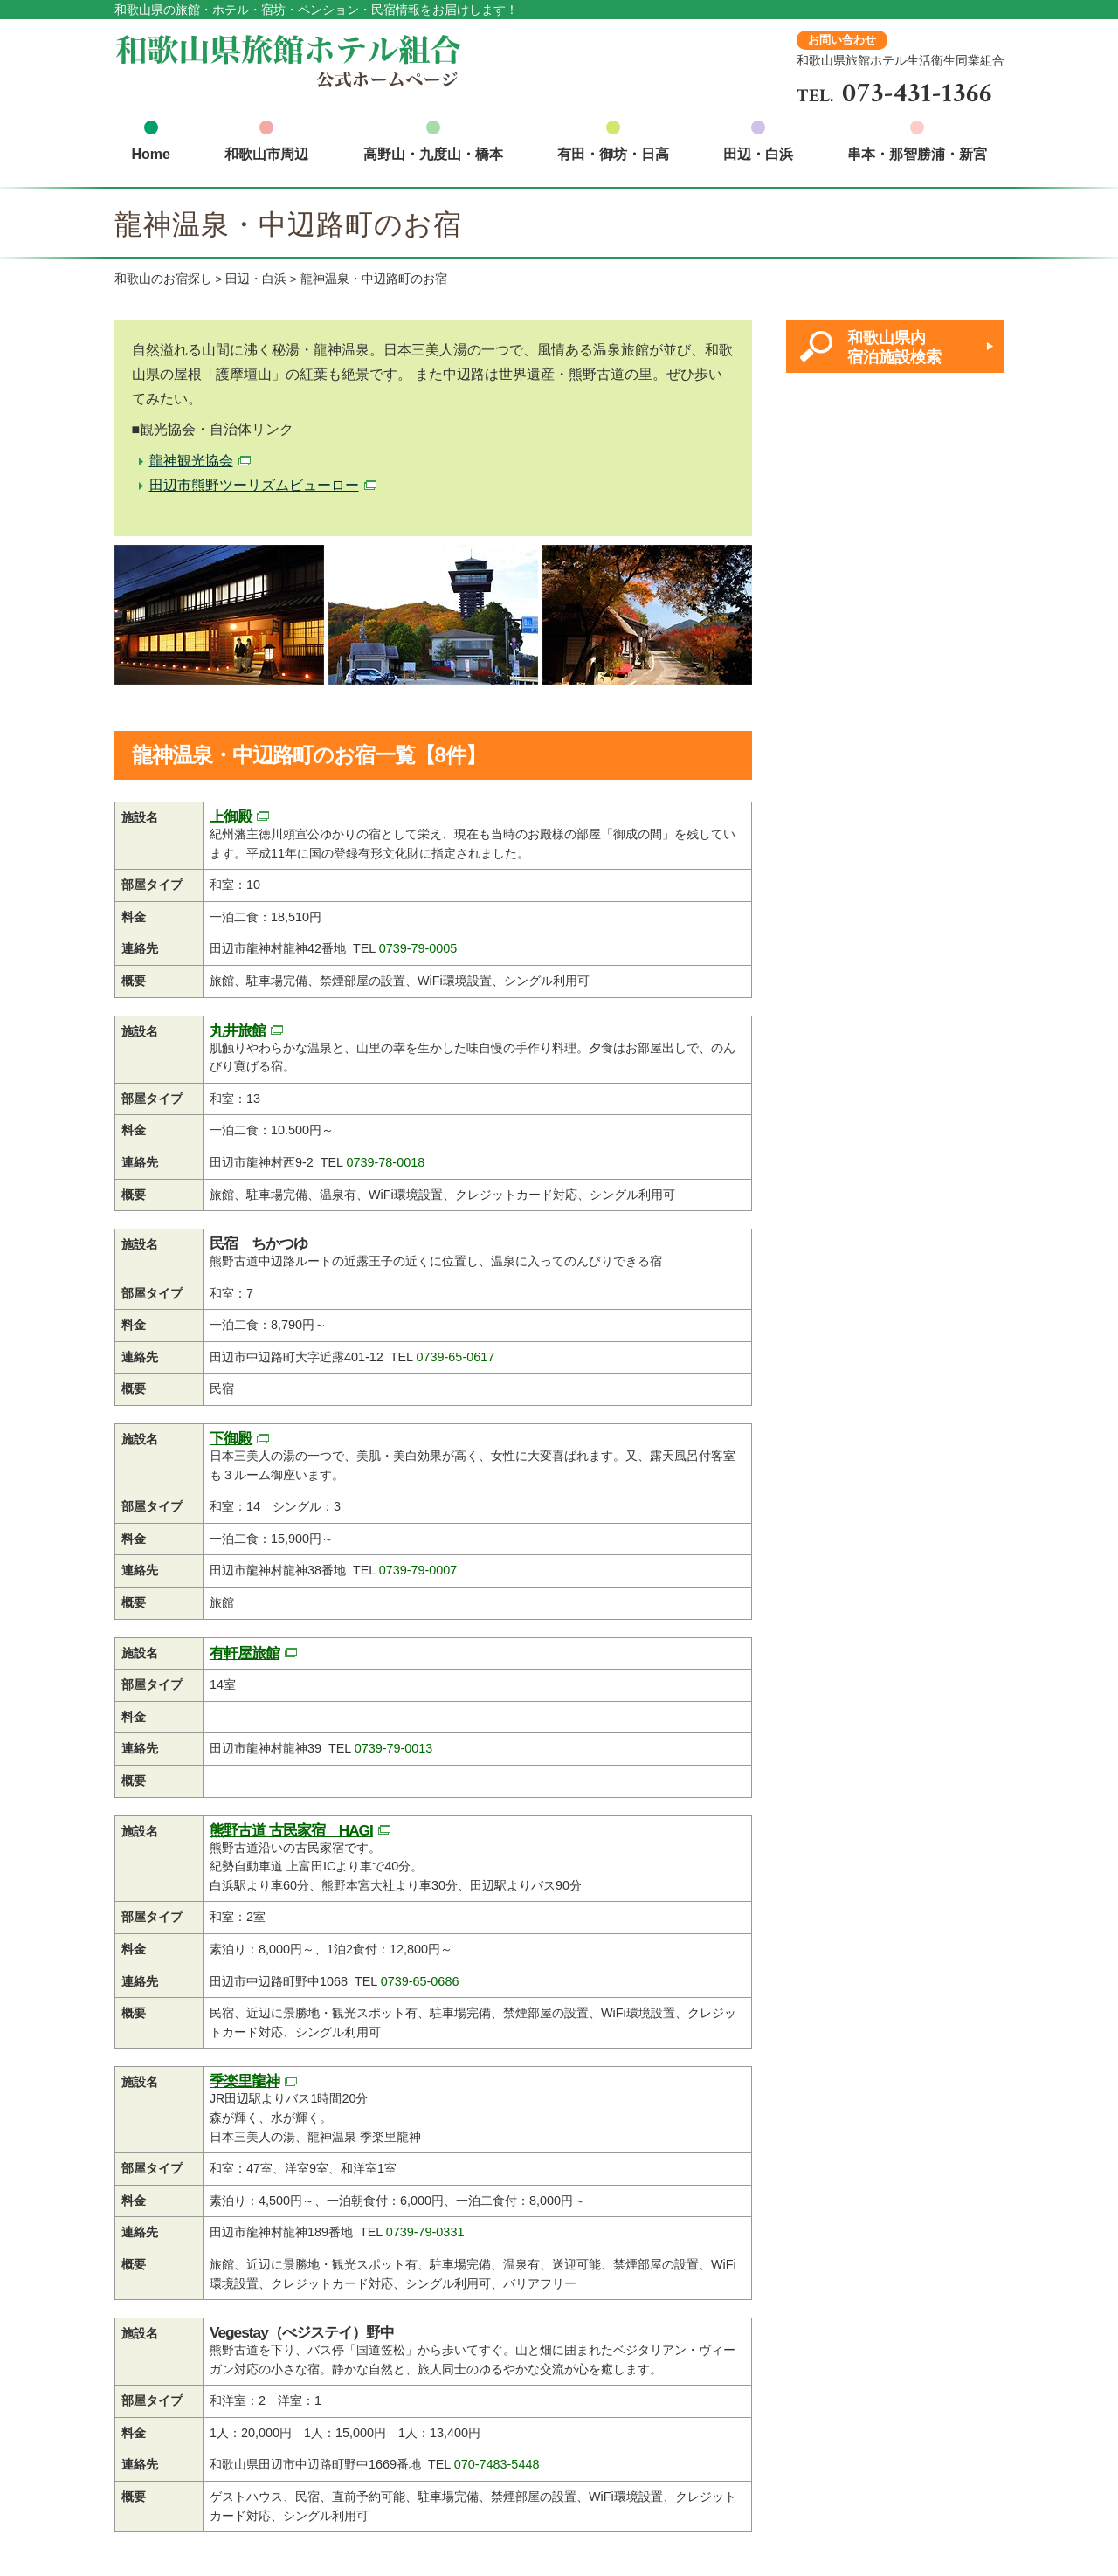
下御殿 (231, 1438)
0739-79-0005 (418, 948)
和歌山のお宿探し (163, 279)
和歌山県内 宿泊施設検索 (894, 347)
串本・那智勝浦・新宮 (917, 154)
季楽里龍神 (245, 2081)
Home (151, 154)
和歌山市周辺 (266, 154)
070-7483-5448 (497, 2464)
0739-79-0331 (425, 2232)
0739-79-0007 (418, 1570)
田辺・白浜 (758, 154)
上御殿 (231, 816)
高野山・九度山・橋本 (433, 154)
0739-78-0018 (386, 1162)
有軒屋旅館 (245, 1653)
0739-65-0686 (420, 1981)
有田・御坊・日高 (613, 154)
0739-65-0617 (456, 1357)
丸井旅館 (238, 1030)
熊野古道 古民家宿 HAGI (291, 1830)
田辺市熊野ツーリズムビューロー (254, 485)
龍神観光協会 (191, 460)
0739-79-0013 (394, 1748)
